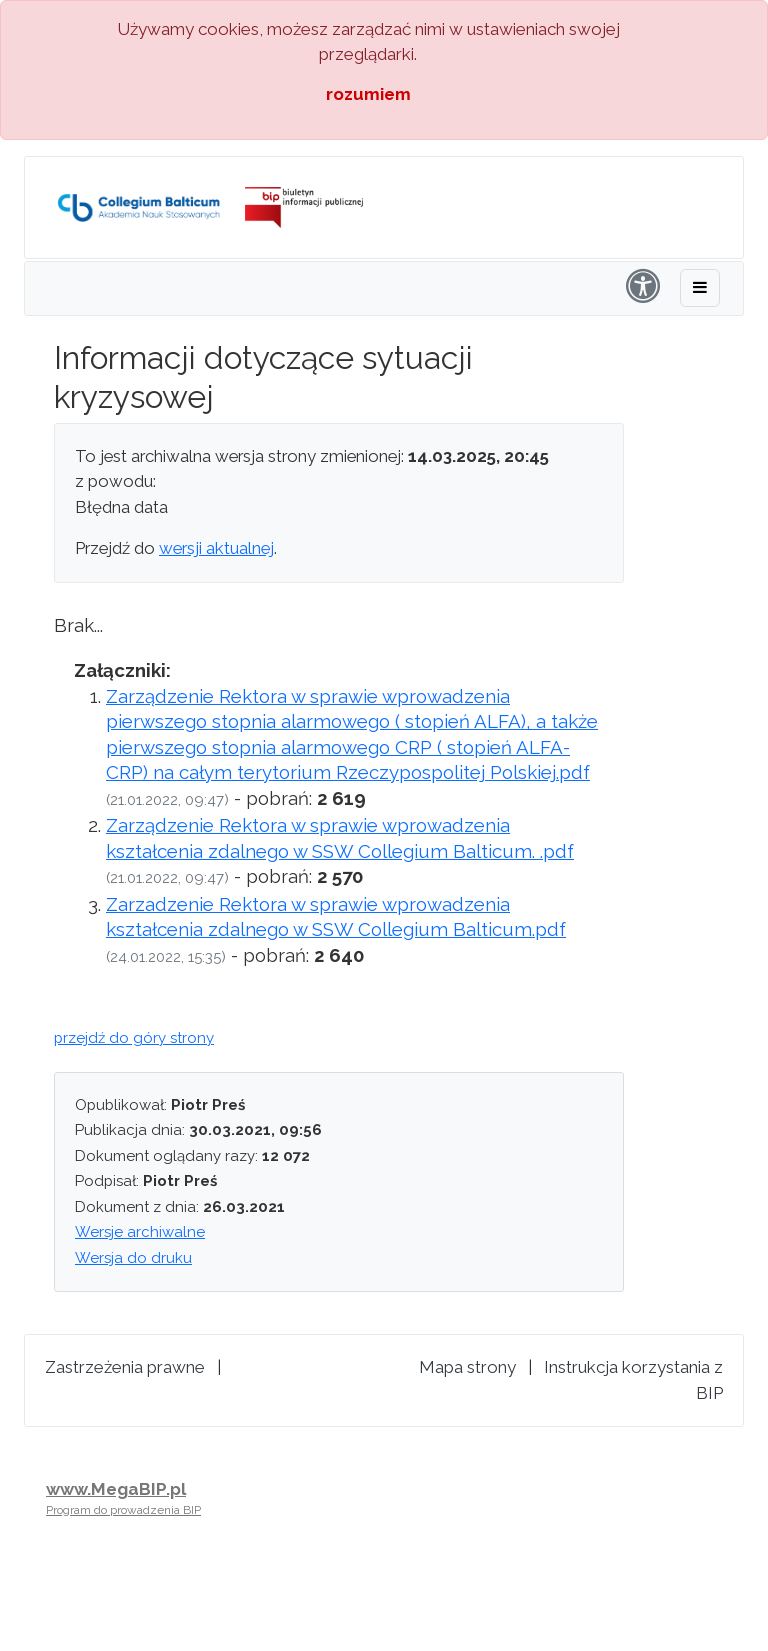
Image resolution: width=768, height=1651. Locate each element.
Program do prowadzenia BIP (123, 1510)
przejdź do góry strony (134, 1038)
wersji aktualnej (216, 548)
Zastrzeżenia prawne (125, 1367)
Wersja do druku (133, 1258)
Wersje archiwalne (140, 1232)
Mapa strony (467, 1367)
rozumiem (368, 94)
